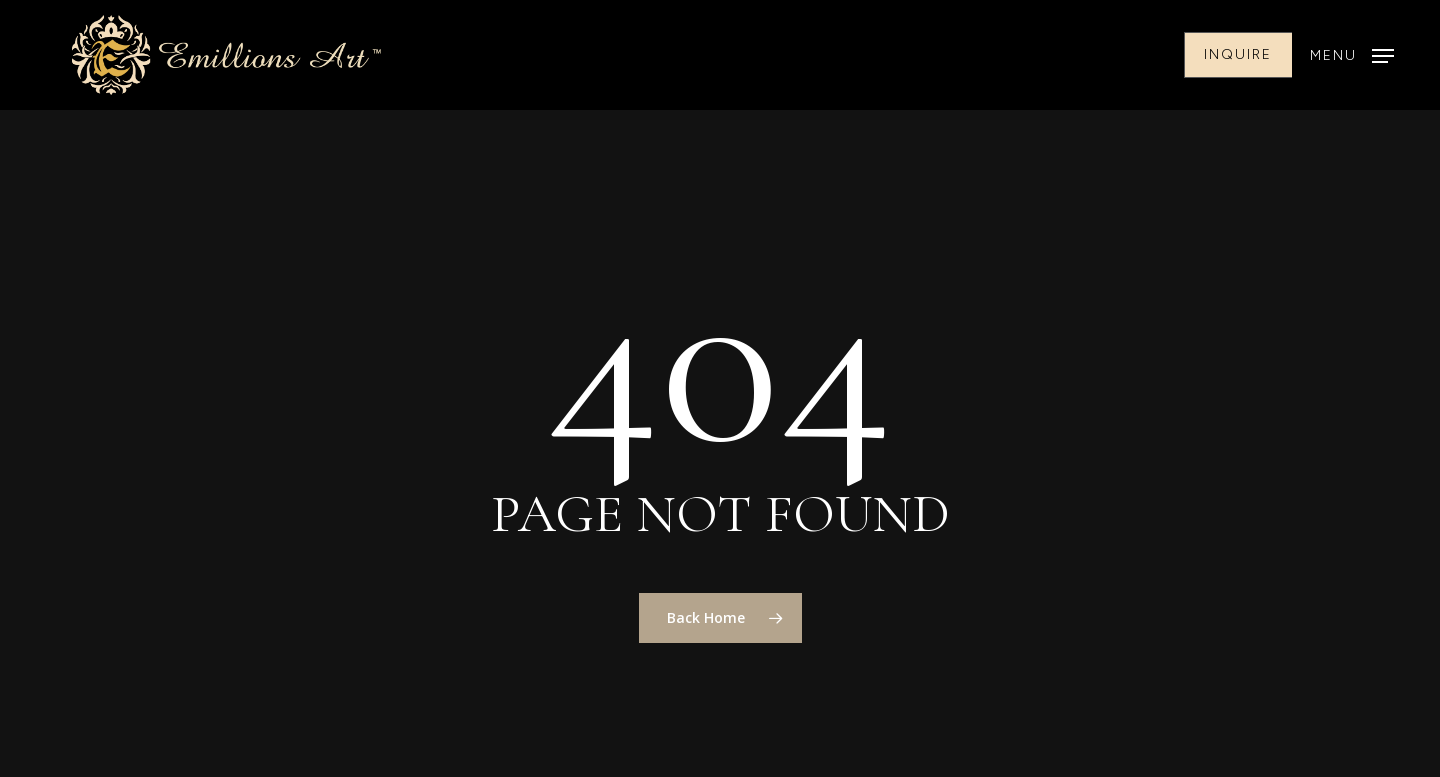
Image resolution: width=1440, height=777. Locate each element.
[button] (1352, 55)
